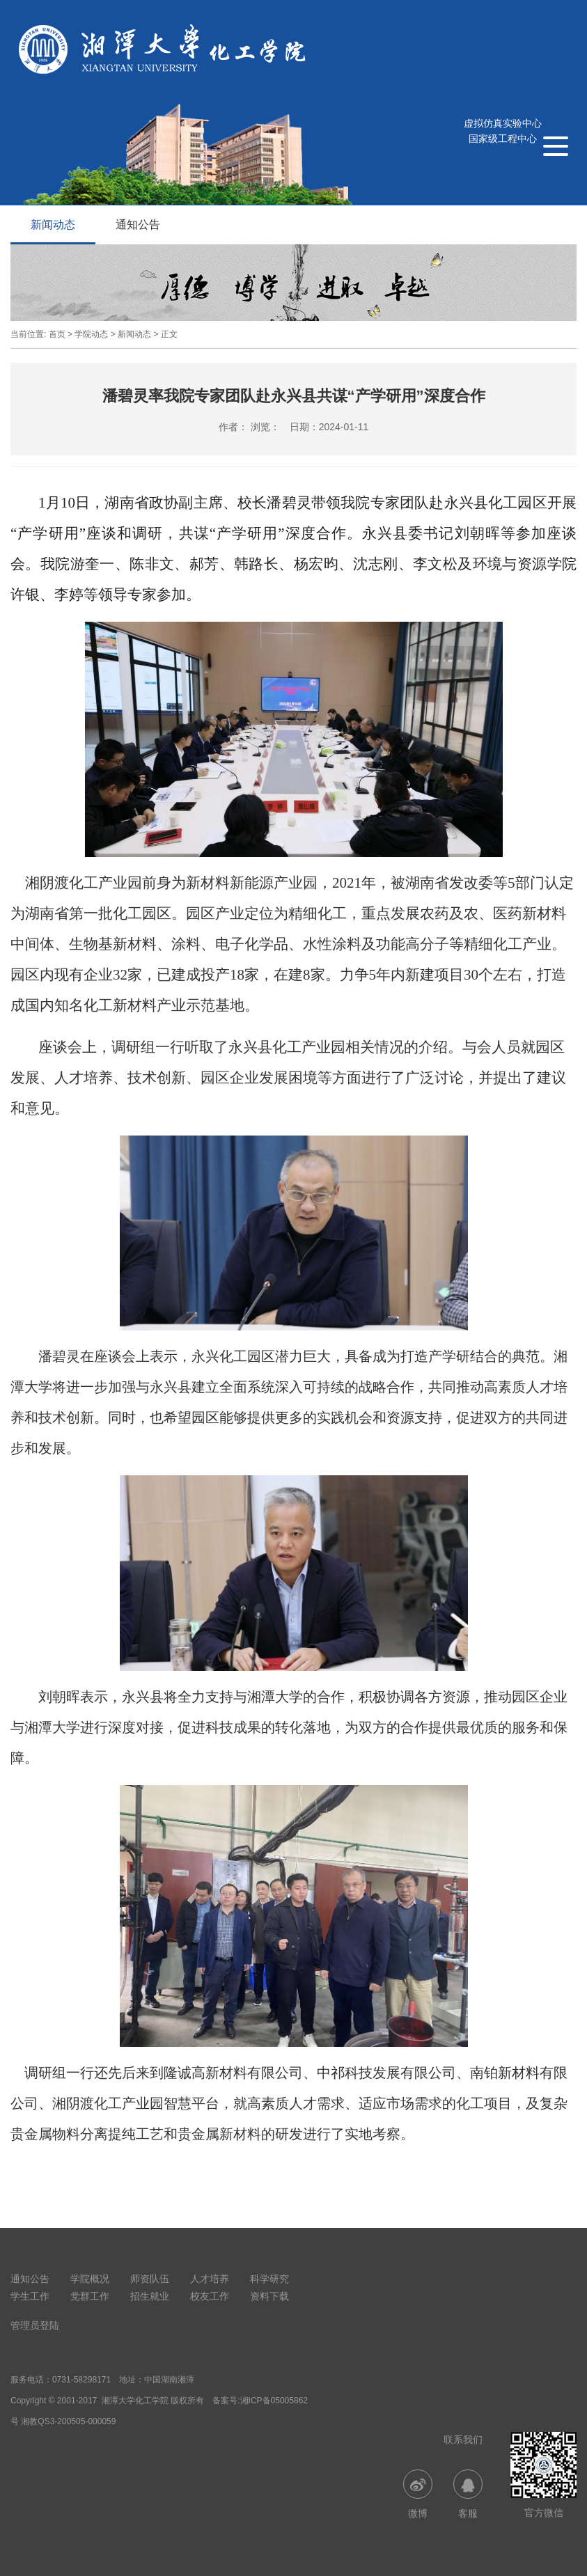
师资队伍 (149, 2278)
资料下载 (269, 2296)
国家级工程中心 (503, 138)
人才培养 (209, 2278)
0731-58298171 (81, 2380)
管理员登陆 (34, 2325)
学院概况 (89, 2278)
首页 (57, 334)
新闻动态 (53, 224)
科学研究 (269, 2278)
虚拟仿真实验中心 (503, 123)
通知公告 (138, 224)
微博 (417, 2494)
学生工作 (29, 2296)
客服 (468, 2494)
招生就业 (149, 2296)
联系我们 (463, 2439)
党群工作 (89, 2296)
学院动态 (91, 334)
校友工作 (209, 2296)
